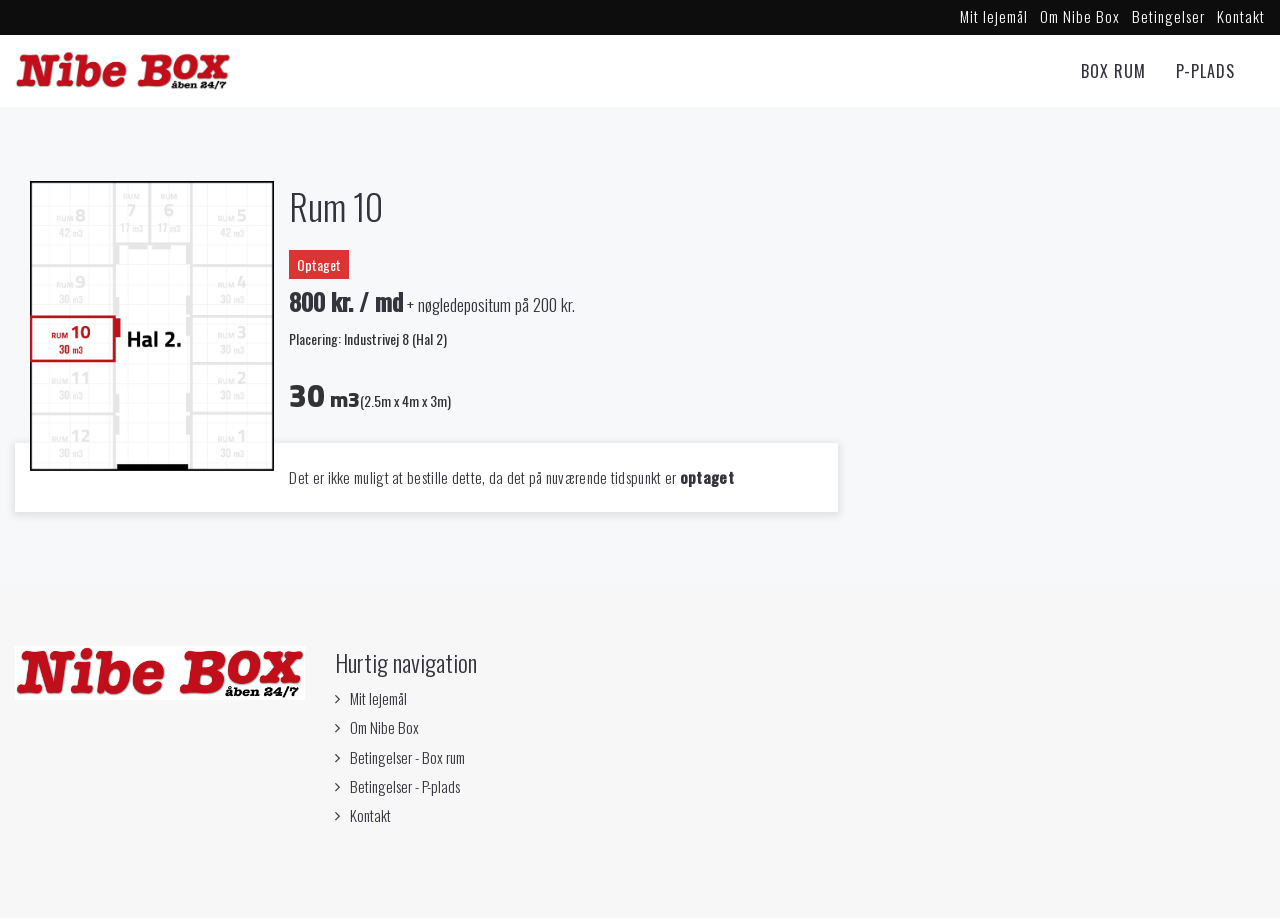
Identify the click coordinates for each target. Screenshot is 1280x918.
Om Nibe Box (1080, 16)
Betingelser (1168, 16)
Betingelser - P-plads (405, 786)
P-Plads (1205, 71)
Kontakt (1241, 16)
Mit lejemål (994, 16)
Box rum (1113, 71)
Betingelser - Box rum (407, 757)
